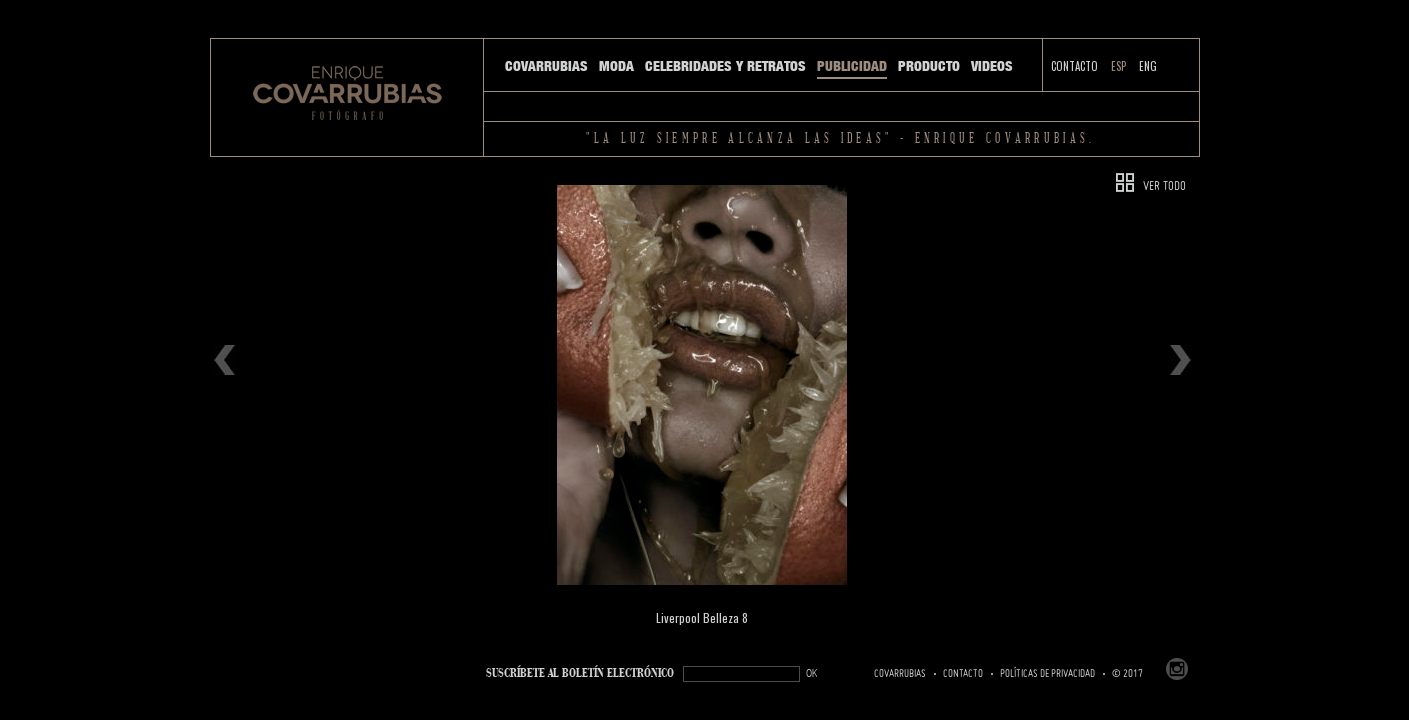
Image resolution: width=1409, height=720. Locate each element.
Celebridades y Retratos (725, 66)
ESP (1118, 66)
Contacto (1074, 66)
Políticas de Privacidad (1047, 674)
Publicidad (852, 66)
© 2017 (1127, 674)
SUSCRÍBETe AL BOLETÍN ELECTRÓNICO (580, 673)
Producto (929, 66)
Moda (616, 66)
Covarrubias (546, 66)
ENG (1148, 66)
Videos (992, 66)
